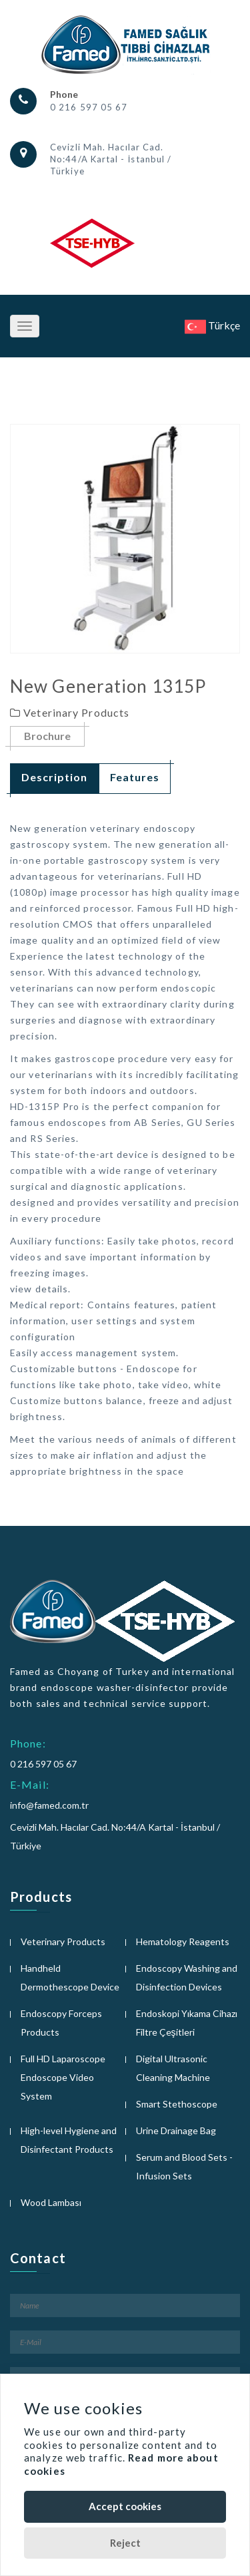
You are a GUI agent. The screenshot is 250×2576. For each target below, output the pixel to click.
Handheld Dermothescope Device (70, 1977)
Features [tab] (134, 777)
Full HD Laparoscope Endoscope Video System (63, 2077)
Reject (125, 2543)
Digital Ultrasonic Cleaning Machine (173, 2068)
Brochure (47, 736)
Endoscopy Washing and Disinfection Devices (186, 1977)
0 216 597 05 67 (89, 107)
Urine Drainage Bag (176, 2130)
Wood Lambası (51, 2202)
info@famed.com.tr (49, 1805)
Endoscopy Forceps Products (61, 2023)
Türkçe (212, 325)
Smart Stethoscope (176, 2104)
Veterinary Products (63, 1941)
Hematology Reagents (182, 1941)
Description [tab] (54, 777)
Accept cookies (125, 2506)
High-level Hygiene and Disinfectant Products (69, 2140)
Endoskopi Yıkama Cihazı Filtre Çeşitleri (186, 2023)
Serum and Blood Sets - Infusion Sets (184, 2166)
